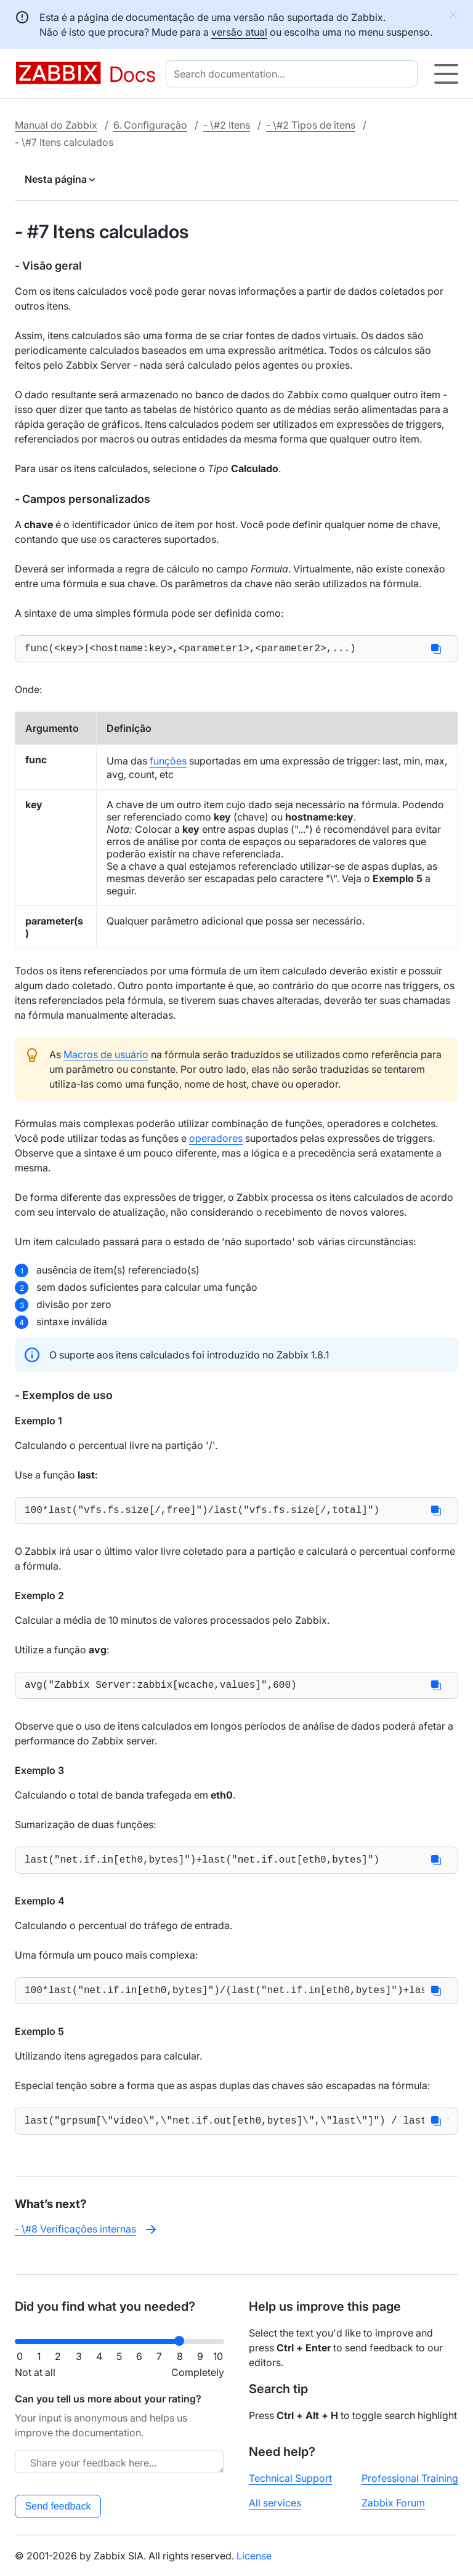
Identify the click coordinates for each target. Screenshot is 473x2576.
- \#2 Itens (226, 125)
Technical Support (290, 2478)
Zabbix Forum (393, 2503)
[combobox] (294, 74)
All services (275, 2503)
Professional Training (410, 2478)
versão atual (239, 32)
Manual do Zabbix (56, 125)
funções (168, 763)
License (254, 2556)
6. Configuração (150, 125)
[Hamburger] (446, 74)
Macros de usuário (105, 1057)
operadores (216, 1140)
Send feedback (58, 2506)
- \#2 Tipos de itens (310, 125)
